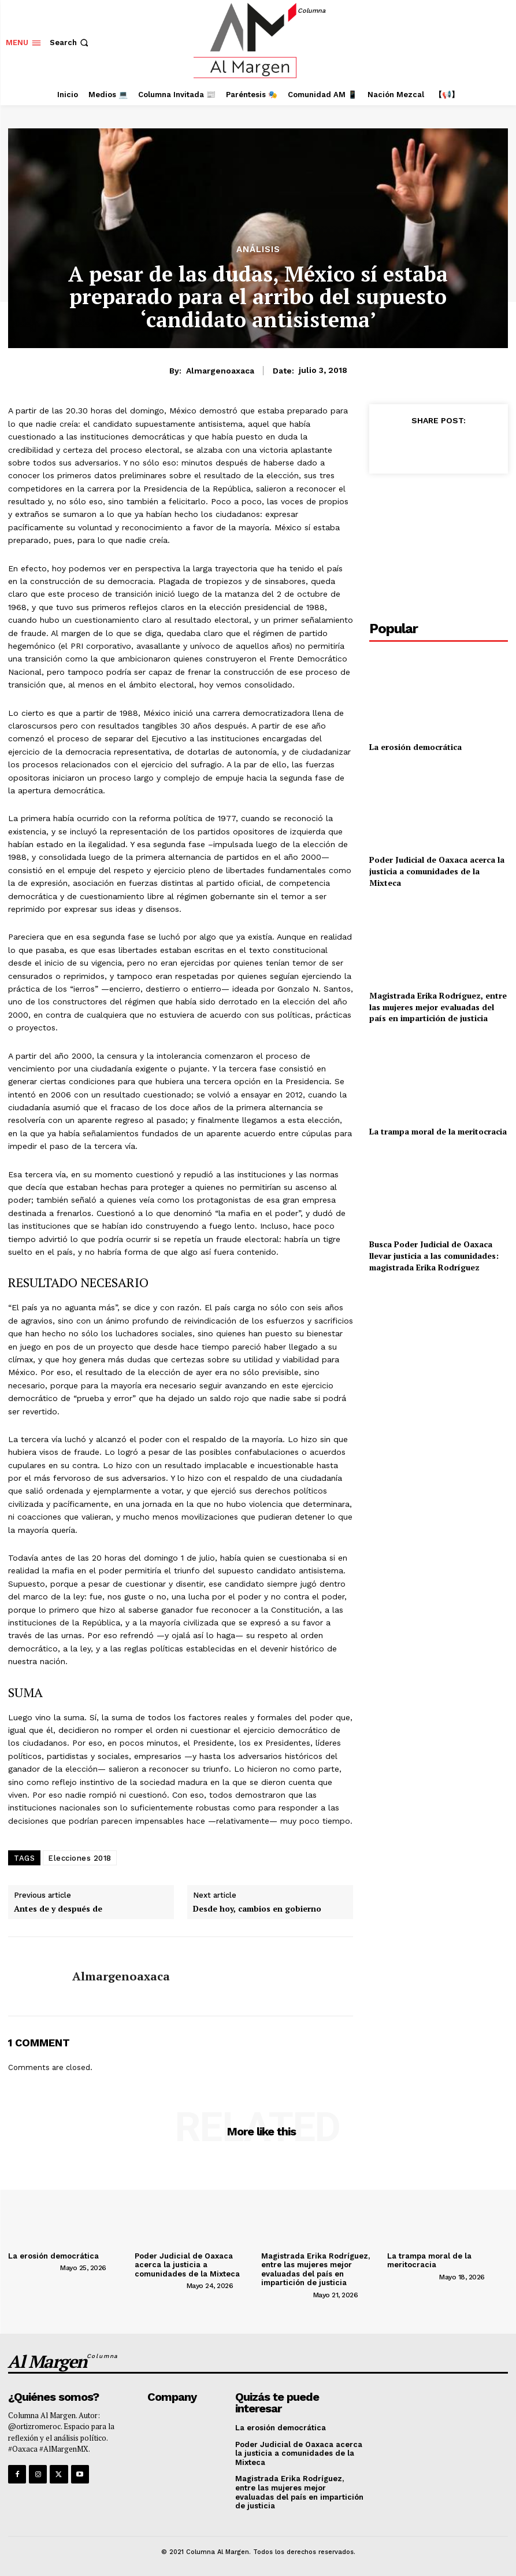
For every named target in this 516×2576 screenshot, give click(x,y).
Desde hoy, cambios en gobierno (257, 1909)
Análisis (258, 249)
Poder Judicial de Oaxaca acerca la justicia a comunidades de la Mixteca (436, 871)
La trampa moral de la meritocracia (438, 1131)
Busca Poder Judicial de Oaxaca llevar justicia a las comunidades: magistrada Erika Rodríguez (434, 1255)
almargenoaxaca (220, 370)
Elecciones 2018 (80, 1858)
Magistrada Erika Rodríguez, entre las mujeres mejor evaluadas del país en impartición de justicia (438, 1006)
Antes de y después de (58, 1909)
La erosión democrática (415, 746)
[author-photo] (33, 2267)
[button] (70, 42)
